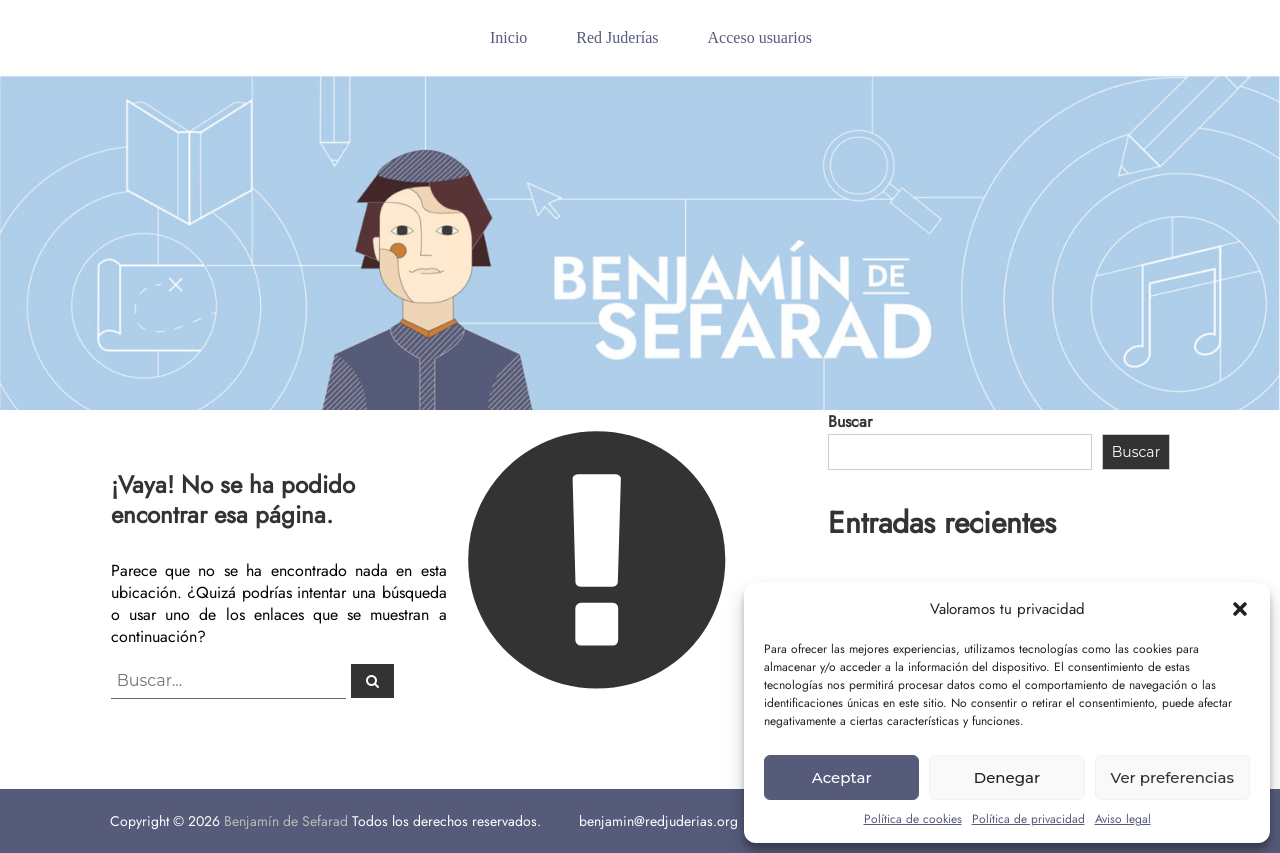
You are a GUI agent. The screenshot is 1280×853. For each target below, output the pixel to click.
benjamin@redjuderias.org (658, 821)
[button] (1240, 609)
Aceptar (842, 777)
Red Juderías (617, 37)
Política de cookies (913, 819)
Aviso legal (1123, 819)
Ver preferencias (1172, 777)
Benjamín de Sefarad (286, 821)
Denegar (1007, 777)
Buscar (850, 421)
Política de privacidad (1028, 819)
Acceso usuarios (760, 37)
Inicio (508, 37)
